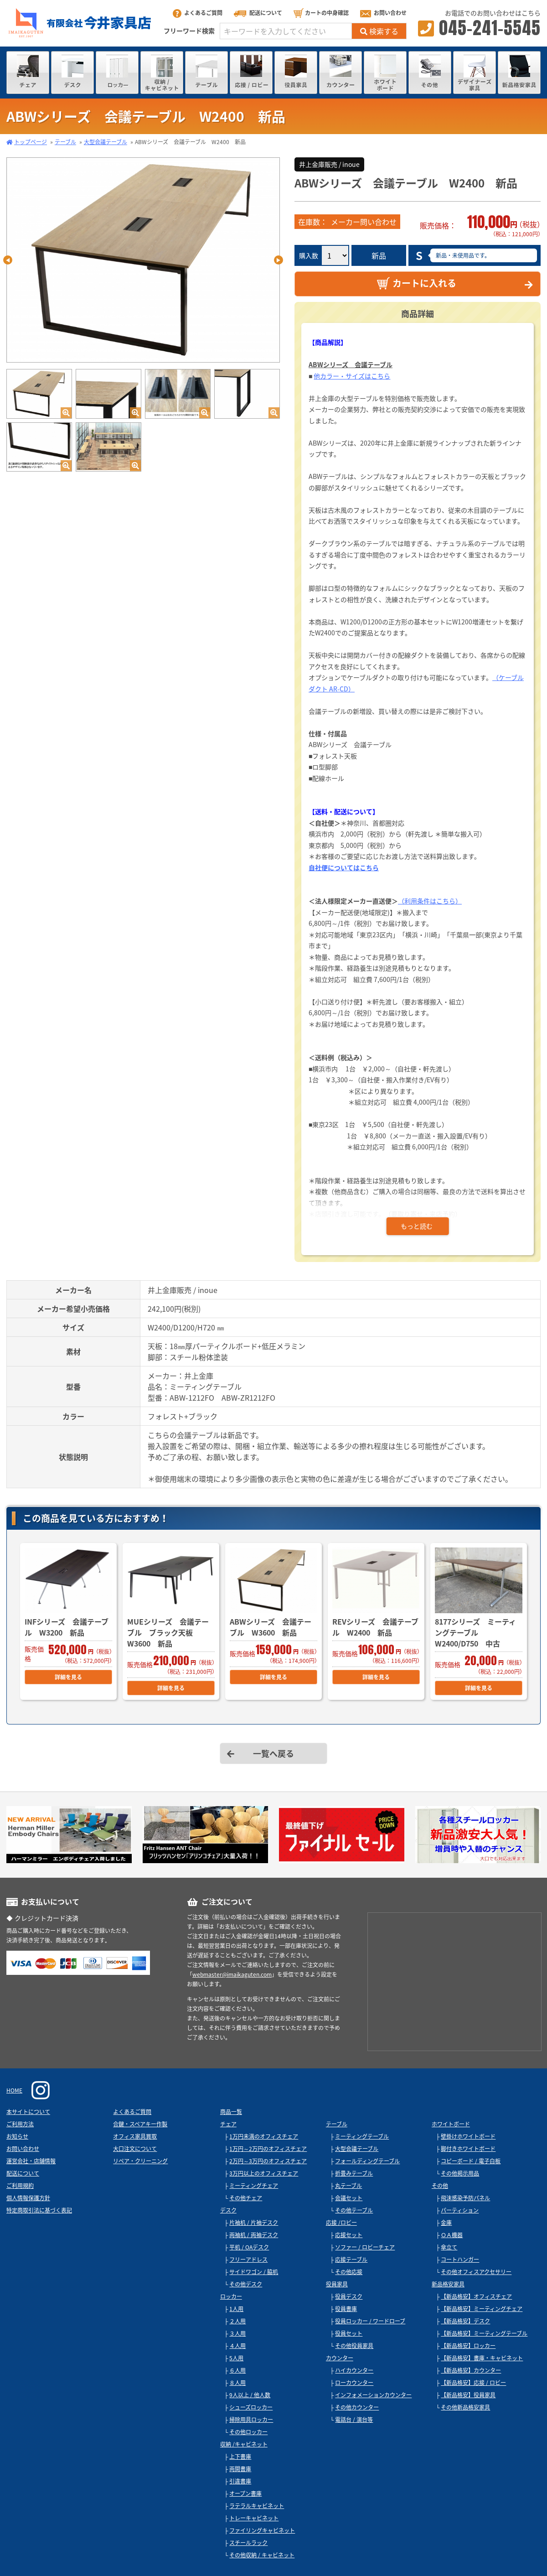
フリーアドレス (248, 2259)
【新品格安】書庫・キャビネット (482, 2358)
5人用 (236, 2358)
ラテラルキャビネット (256, 2506)
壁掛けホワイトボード (468, 2136)
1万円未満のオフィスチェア (263, 2136)
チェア (228, 2124)
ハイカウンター (354, 2370)
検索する (379, 31)
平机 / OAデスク (249, 2247)
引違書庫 (240, 2481)
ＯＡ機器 (452, 2235)
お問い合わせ (383, 13)
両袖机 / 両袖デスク (253, 2235)
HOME (14, 2090)
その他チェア (245, 2198)
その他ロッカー (248, 2432)
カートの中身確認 (321, 13)
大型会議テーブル (105, 142)
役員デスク (348, 2296)
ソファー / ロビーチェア (365, 2247)
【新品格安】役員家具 (468, 2395)
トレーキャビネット (254, 2518)
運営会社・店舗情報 (31, 2161)
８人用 (237, 2383)
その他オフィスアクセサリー (476, 2272)
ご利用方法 (20, 2124)
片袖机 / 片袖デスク (253, 2222)
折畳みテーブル (354, 2173)
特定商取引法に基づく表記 (39, 2210)
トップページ (30, 142)
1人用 (236, 2309)
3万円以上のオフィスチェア (263, 2173)
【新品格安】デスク (465, 2321)
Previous (7, 260)
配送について (258, 13)
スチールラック (248, 2543)
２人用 (237, 2321)
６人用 (237, 2370)
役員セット (348, 2333)
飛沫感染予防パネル (465, 2198)
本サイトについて (28, 2112)
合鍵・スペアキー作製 (140, 2124)
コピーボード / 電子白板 (471, 2161)
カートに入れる (416, 283)
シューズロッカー (251, 2407)
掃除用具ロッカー (251, 2419)
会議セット (348, 2198)
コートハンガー (460, 2259)
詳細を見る (68, 1677)
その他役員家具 (354, 2346)
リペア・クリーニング (140, 2161)
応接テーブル (351, 2259)
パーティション (460, 2210)
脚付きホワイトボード (468, 2149)
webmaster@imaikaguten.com (232, 1974)
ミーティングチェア (253, 2185)
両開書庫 (240, 2469)
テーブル (65, 142)
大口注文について (135, 2149)
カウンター (339, 2358)
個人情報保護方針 (28, 2198)
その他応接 (348, 2272)
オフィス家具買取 (135, 2136)
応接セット (348, 2235)
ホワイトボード (451, 2124)
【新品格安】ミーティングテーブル (484, 2333)
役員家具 (337, 2284)
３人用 (237, 2333)
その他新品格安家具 (465, 2407)
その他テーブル (354, 2210)
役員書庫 (346, 2309)
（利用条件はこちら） (430, 900)
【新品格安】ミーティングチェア (481, 2309)
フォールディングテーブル (367, 2161)
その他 (440, 2185)
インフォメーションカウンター (373, 2395)
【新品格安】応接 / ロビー (473, 2383)
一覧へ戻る (273, 1753)
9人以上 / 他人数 (249, 2395)
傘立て (449, 2247)
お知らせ (17, 2136)
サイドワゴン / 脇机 (253, 2272)
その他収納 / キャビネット (261, 2555)
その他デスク (245, 2284)
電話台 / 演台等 (354, 2419)
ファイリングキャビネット (262, 2530)
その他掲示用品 (460, 2173)
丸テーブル (348, 2185)
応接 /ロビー (341, 2222)
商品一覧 (231, 2112)
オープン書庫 (245, 2493)
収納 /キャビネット (244, 2444)
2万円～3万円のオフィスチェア (268, 2161)
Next (278, 260)
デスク (228, 2210)
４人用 (237, 2346)
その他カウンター (357, 2407)
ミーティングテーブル (362, 2136)
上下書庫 (240, 2456)
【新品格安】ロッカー (468, 2346)
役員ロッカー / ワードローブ (370, 2321)
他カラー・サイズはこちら (352, 375)
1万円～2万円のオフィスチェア (268, 2149)
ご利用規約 (20, 2185)
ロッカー (231, 2296)
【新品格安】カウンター (471, 2370)
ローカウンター (354, 2383)
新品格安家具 (448, 2284)
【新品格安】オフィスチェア (476, 2296)
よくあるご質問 (197, 13)
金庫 (446, 2222)
